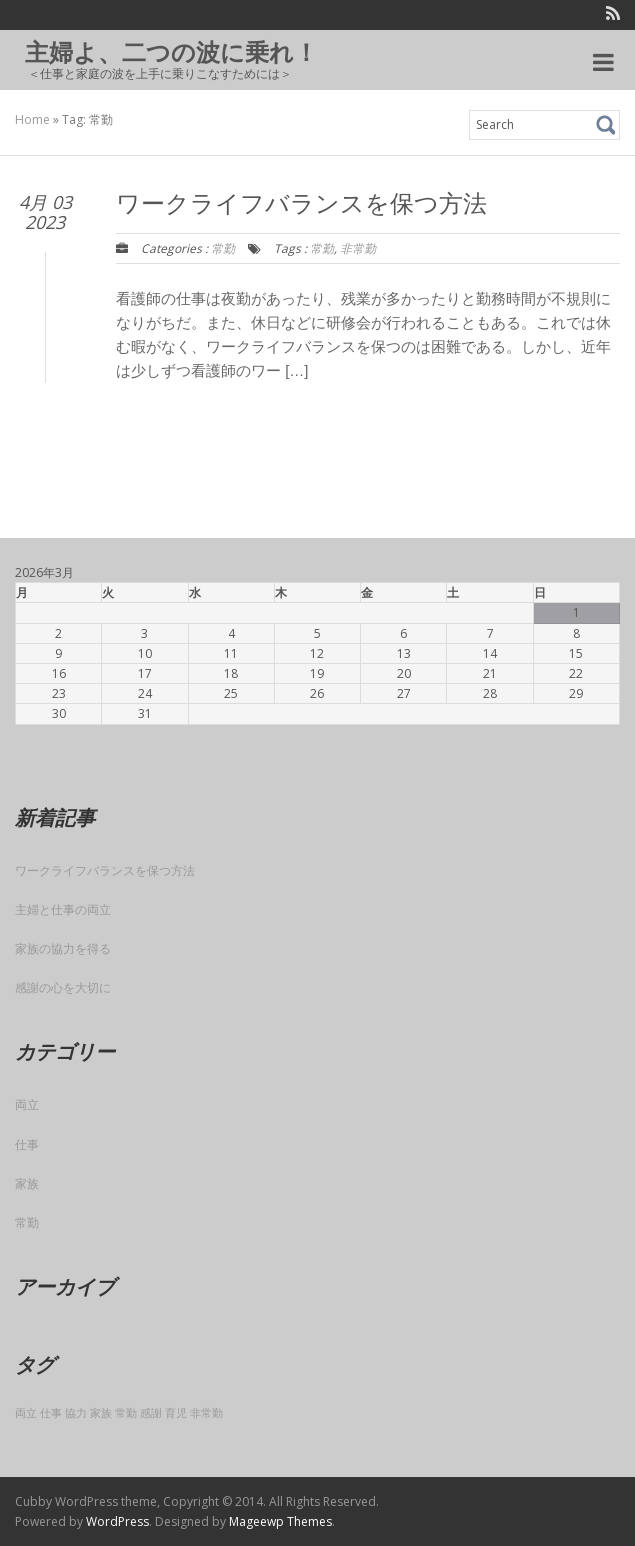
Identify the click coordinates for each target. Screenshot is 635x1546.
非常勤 (358, 248)
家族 (27, 1183)
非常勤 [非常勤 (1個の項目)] (206, 1413)
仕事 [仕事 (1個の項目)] (51, 1413)
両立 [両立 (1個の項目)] (26, 1413)
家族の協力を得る (63, 948)
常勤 (223, 248)
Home (32, 119)
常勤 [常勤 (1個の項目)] (126, 1413)
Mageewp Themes (280, 1521)
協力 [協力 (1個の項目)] (76, 1413)
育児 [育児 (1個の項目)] (176, 1413)
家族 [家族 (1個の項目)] (101, 1413)
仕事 (27, 1144)
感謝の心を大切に (63, 987)
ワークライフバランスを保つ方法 (105, 870)
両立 (27, 1104)
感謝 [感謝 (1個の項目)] (151, 1413)
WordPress (117, 1521)
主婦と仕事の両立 (63, 909)
